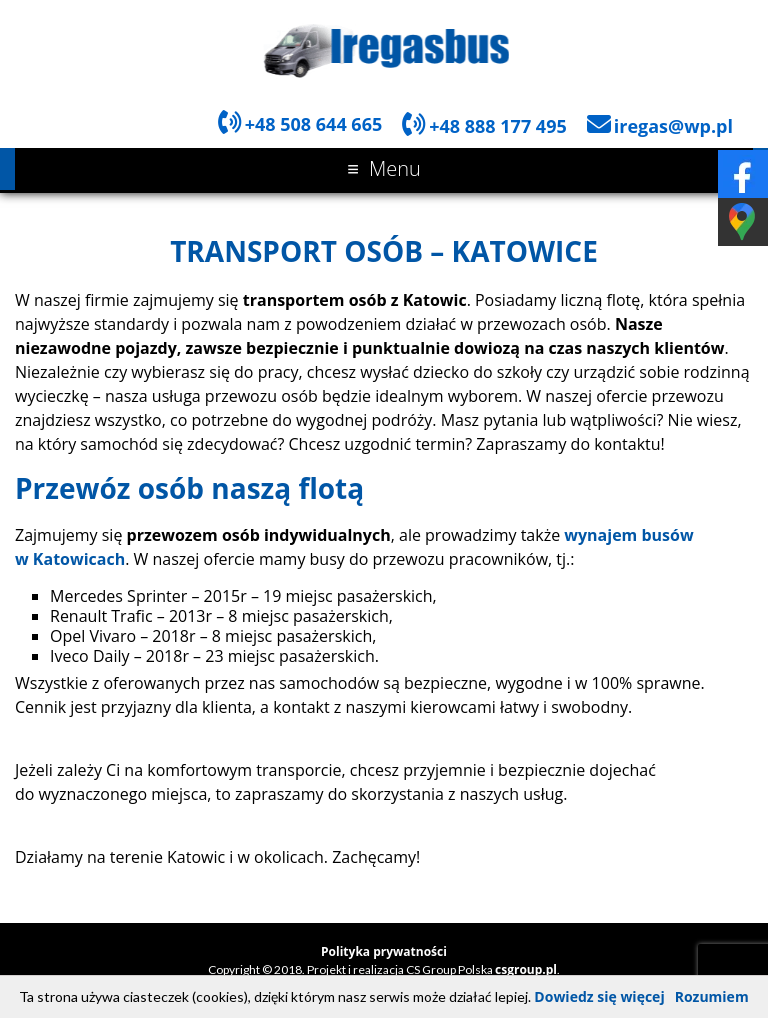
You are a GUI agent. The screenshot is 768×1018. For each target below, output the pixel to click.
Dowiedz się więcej (599, 996)
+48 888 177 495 (498, 126)
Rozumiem (712, 996)
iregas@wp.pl (673, 126)
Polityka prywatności (384, 951)
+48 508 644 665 (314, 124)
